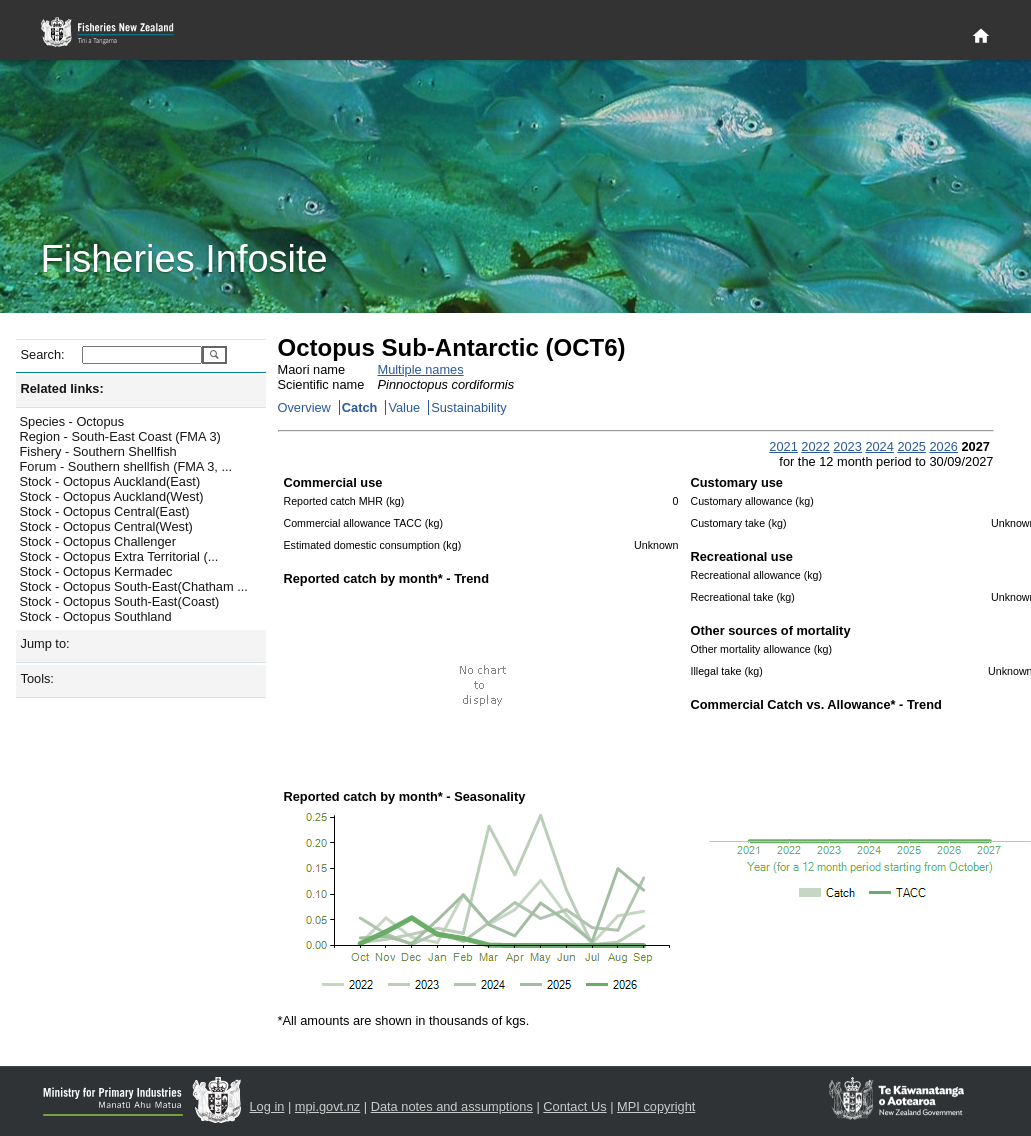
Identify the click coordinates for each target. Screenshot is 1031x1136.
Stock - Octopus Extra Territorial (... (119, 556)
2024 (879, 446)
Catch (360, 407)
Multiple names (421, 369)
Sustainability (468, 407)
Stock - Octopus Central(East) (105, 511)
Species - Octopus (72, 421)
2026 (943, 446)
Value (404, 407)
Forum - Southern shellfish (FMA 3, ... (126, 466)
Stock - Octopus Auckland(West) (112, 496)
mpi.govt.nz (327, 1106)
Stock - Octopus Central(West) (106, 526)
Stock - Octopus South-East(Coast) (120, 601)
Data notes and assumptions (452, 1106)
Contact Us (574, 1106)
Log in (267, 1106)
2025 (911, 446)
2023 (847, 446)
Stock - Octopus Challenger (98, 541)
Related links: (62, 388)
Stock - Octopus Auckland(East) (110, 481)
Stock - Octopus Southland (96, 616)
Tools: (37, 678)
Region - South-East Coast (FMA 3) (120, 436)
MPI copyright (656, 1106)
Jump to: (45, 643)
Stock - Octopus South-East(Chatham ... (134, 586)
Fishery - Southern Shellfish (98, 451)
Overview (304, 407)
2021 (783, 446)
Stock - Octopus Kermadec (96, 571)
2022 (815, 446)
